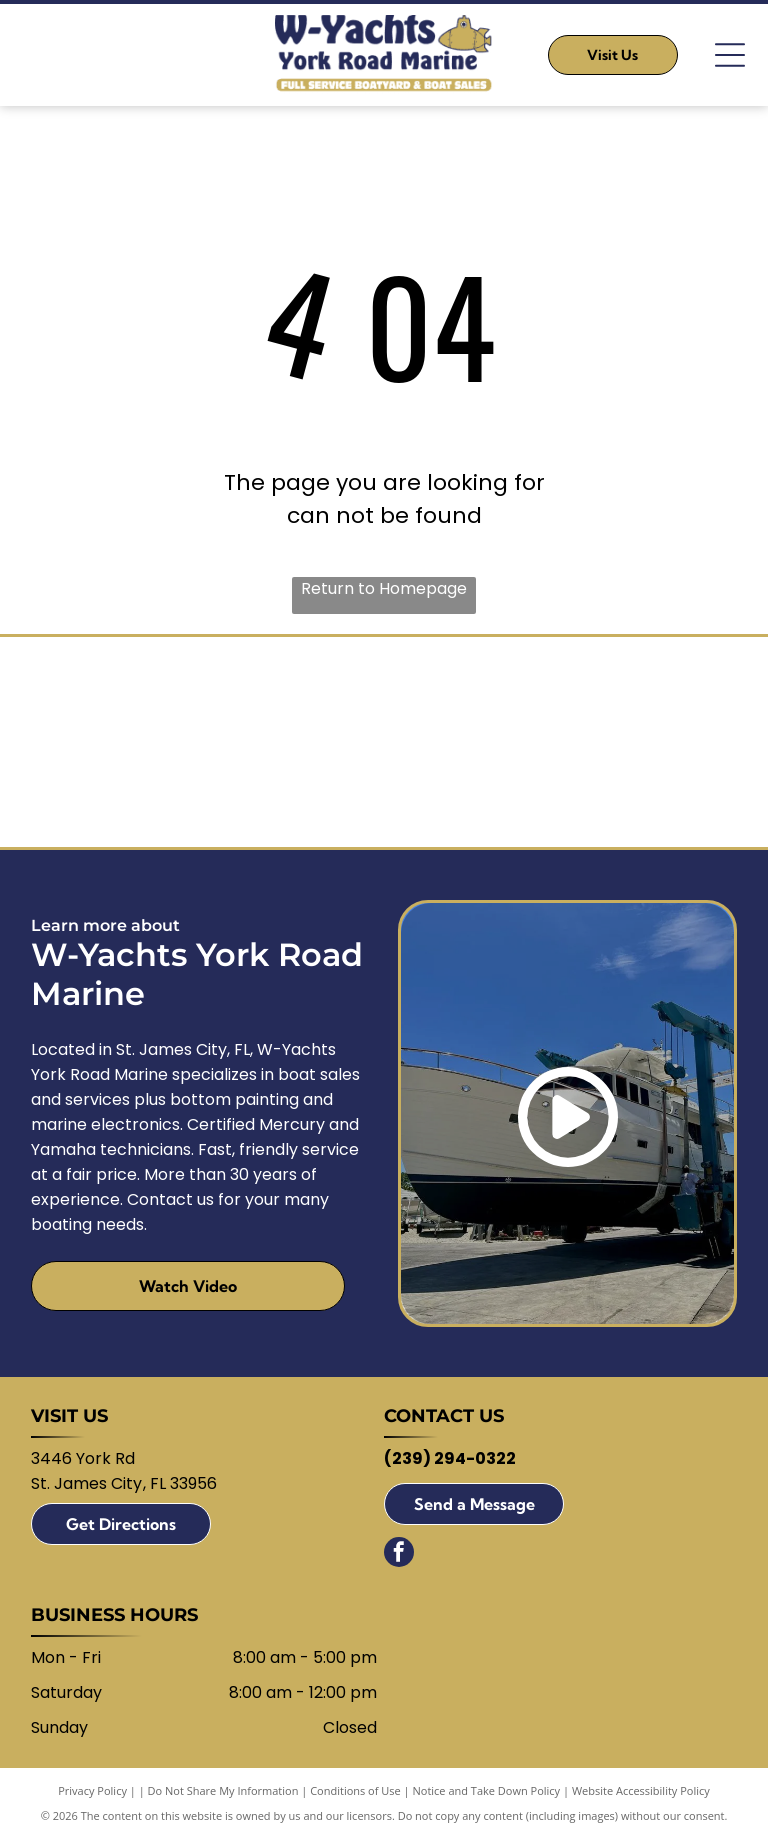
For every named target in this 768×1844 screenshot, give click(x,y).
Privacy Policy (92, 1796)
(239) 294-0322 (450, 1464)
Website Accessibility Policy (641, 1796)
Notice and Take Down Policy (487, 1796)
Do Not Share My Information (223, 1796)
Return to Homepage (384, 588)
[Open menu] (730, 55)
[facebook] (399, 1560)
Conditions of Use (355, 1796)
